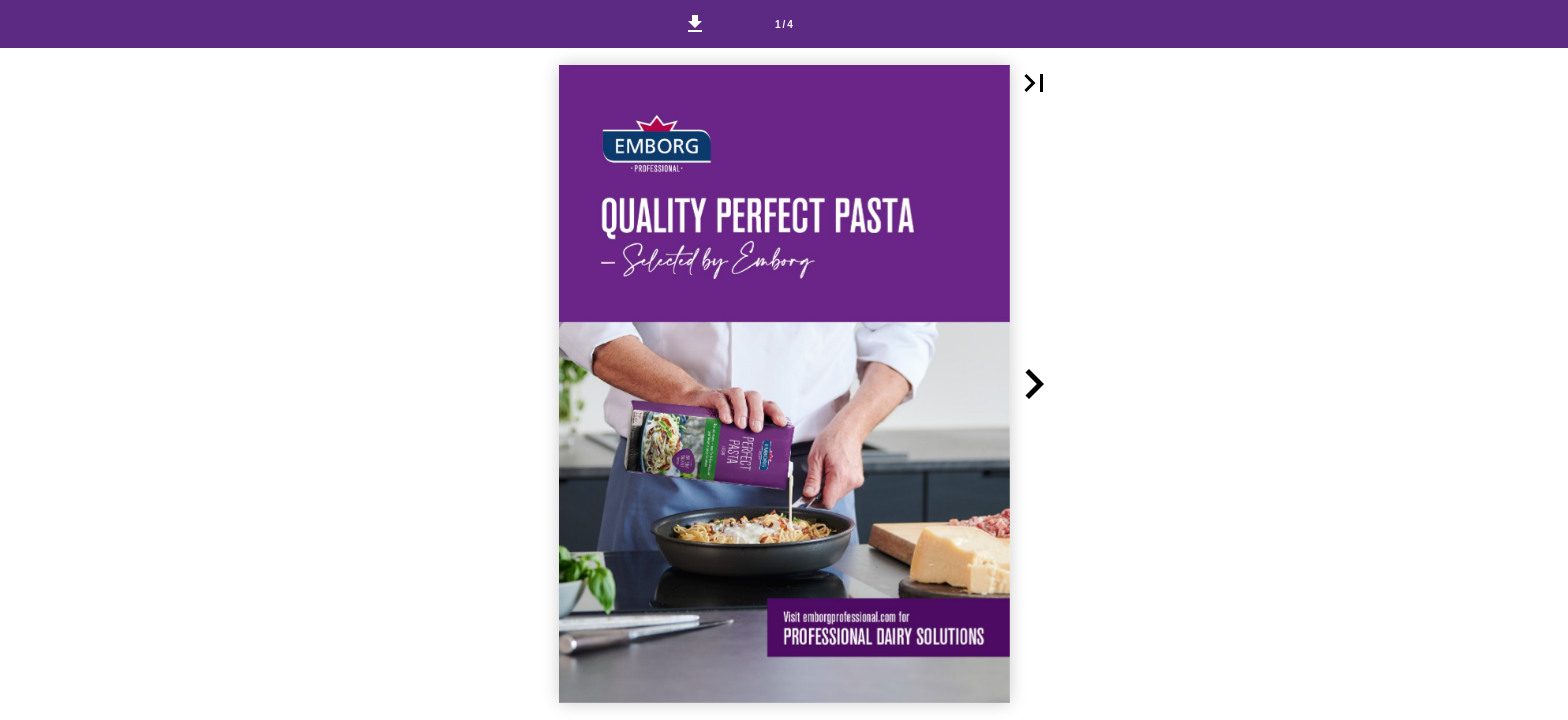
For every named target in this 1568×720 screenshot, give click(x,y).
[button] (695, 24)
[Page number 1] (784, 24)
